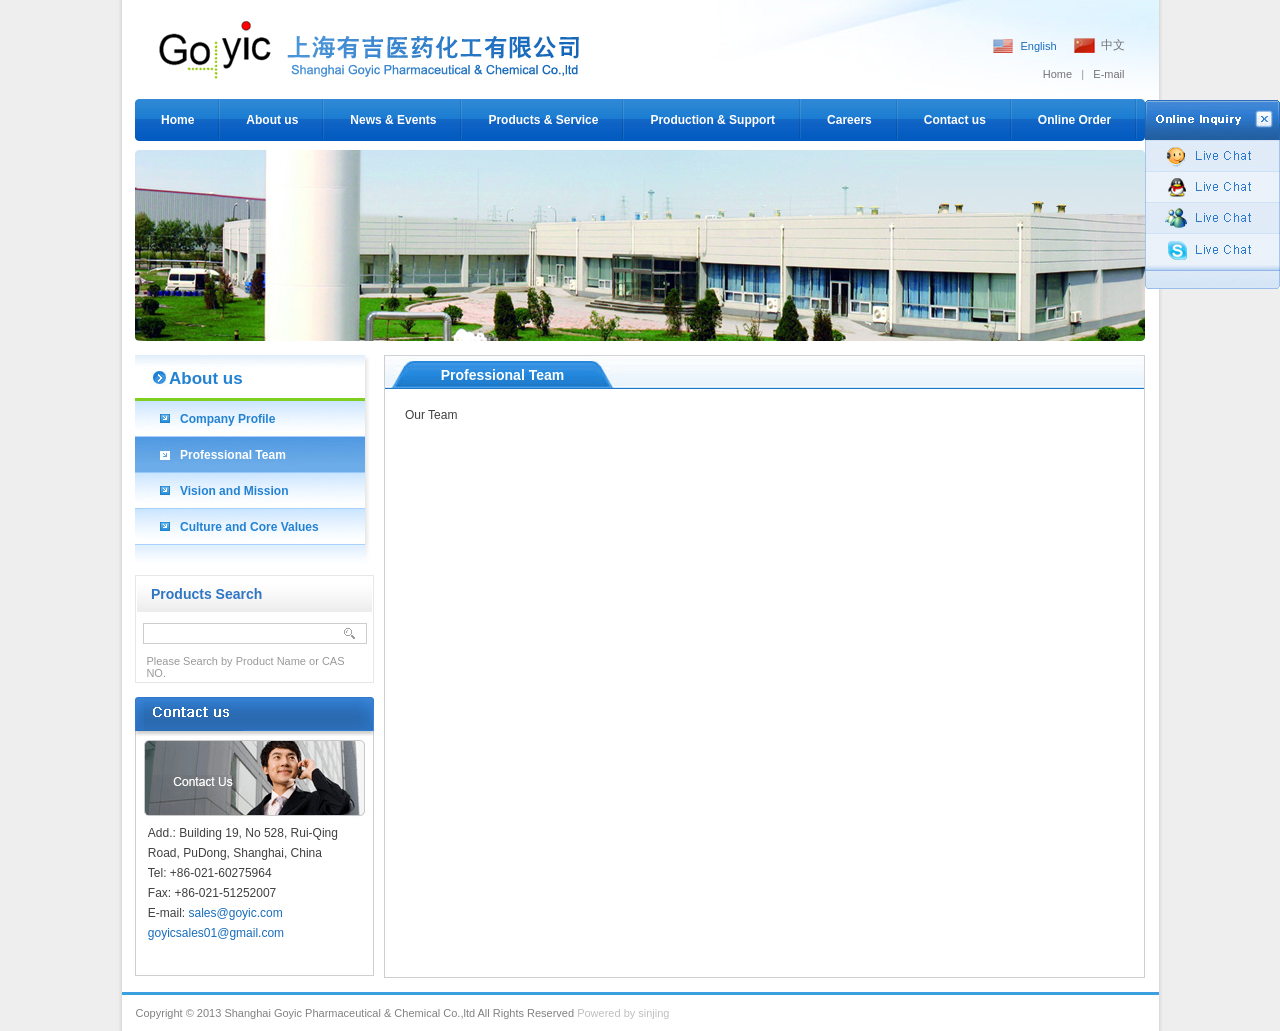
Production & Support (712, 120)
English (1038, 46)
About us (272, 120)
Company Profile (227, 419)
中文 (1113, 45)
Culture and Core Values (249, 527)
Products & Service (543, 120)
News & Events (393, 120)
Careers (849, 120)
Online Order (1074, 120)
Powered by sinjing (623, 1013)
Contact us (955, 120)
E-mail (1108, 74)
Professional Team (233, 455)
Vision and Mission (234, 491)
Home (1057, 74)
